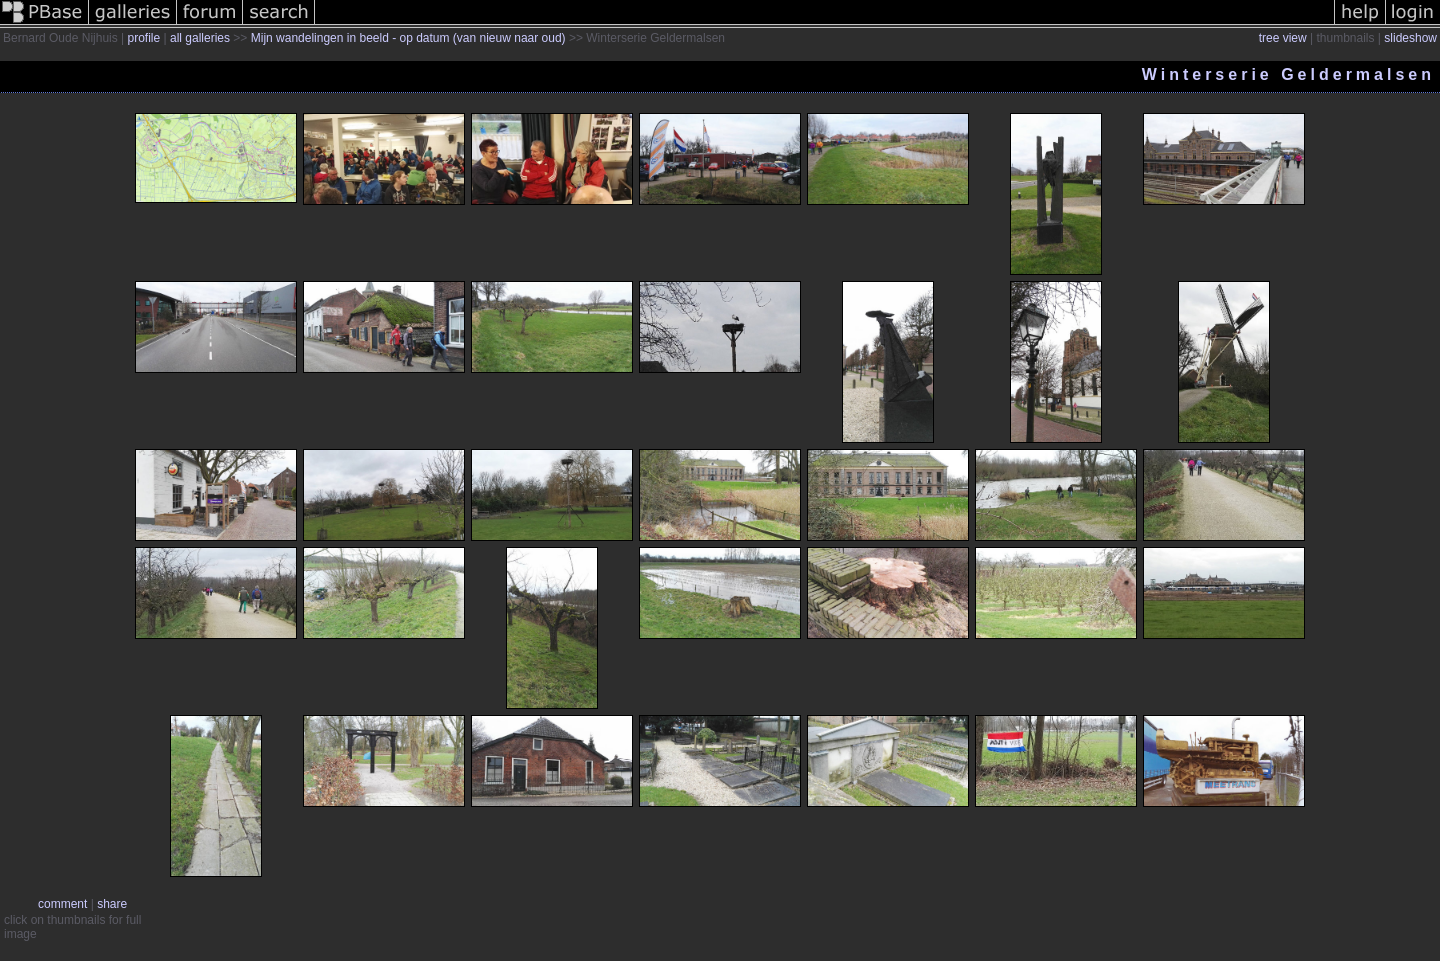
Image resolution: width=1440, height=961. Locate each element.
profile (144, 38)
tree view (1283, 38)
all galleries (200, 38)
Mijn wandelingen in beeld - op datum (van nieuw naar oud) (408, 38)
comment (62, 904)
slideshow (1410, 38)
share (112, 904)
